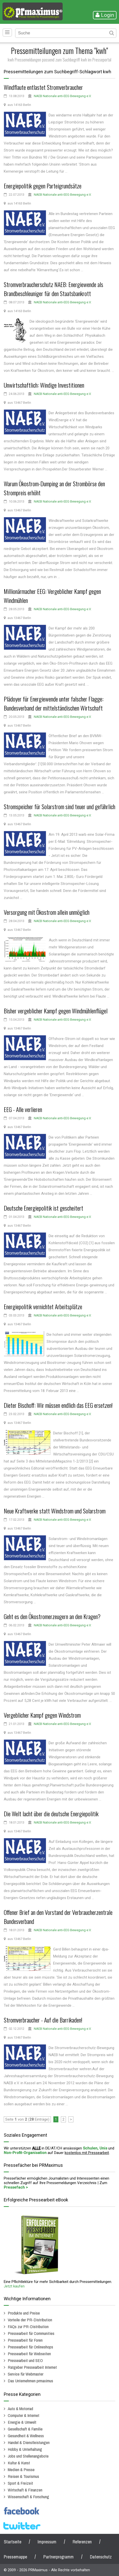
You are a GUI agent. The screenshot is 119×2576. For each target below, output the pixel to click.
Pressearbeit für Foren (25, 2340)
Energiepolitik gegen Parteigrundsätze (42, 185)
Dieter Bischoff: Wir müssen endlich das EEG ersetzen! (58, 1405)
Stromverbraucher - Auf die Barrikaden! (43, 2019)
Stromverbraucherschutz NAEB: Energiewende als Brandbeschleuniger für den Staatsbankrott (53, 289)
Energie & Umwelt (22, 2422)
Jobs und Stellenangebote (28, 2456)
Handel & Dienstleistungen (29, 2442)
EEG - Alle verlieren (23, 1109)
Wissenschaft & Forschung (28, 2496)
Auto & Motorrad (20, 2408)
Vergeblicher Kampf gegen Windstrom (42, 1714)
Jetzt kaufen (14, 2286)
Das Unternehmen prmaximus (30, 2381)
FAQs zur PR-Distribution (28, 2326)
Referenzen (82, 2542)
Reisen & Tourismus (23, 2476)
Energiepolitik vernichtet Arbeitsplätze (43, 1306)
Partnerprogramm (58, 2557)
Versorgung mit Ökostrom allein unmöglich (46, 912)
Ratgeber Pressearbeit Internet (32, 2367)
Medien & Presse (21, 2469)
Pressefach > (16, 2187)
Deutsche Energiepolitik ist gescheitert (43, 1207)
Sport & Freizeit (20, 2483)
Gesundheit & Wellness (26, 2436)
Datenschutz (101, 2557)
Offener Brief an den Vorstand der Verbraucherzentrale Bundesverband (58, 1917)
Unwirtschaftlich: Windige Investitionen (44, 384)
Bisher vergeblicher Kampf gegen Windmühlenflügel (55, 1010)
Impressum (47, 2542)
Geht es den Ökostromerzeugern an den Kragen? (52, 1616)
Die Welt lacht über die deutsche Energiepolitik (51, 1813)
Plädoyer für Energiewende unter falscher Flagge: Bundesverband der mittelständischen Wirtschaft (53, 703)
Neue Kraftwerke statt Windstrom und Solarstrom (54, 1510)
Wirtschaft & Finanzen (25, 2490)
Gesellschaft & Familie (25, 2429)
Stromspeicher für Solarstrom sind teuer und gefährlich (59, 806)
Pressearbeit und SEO (25, 2360)
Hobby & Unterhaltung (25, 2449)
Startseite (12, 2542)
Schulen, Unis (95, 2148)
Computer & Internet (23, 2415)
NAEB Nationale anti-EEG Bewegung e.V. (62, 96)
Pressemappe (15, 2557)
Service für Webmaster (25, 2374)
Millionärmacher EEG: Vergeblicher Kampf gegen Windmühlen (52, 596)
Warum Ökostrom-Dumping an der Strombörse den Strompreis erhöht (54, 488)
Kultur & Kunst (19, 2463)
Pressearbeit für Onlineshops (30, 2347)
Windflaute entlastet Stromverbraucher (43, 87)
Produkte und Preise (24, 2313)
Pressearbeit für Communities (31, 2333)
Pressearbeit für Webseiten (29, 2353)
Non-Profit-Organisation (25, 2152)
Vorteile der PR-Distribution (30, 2320)
